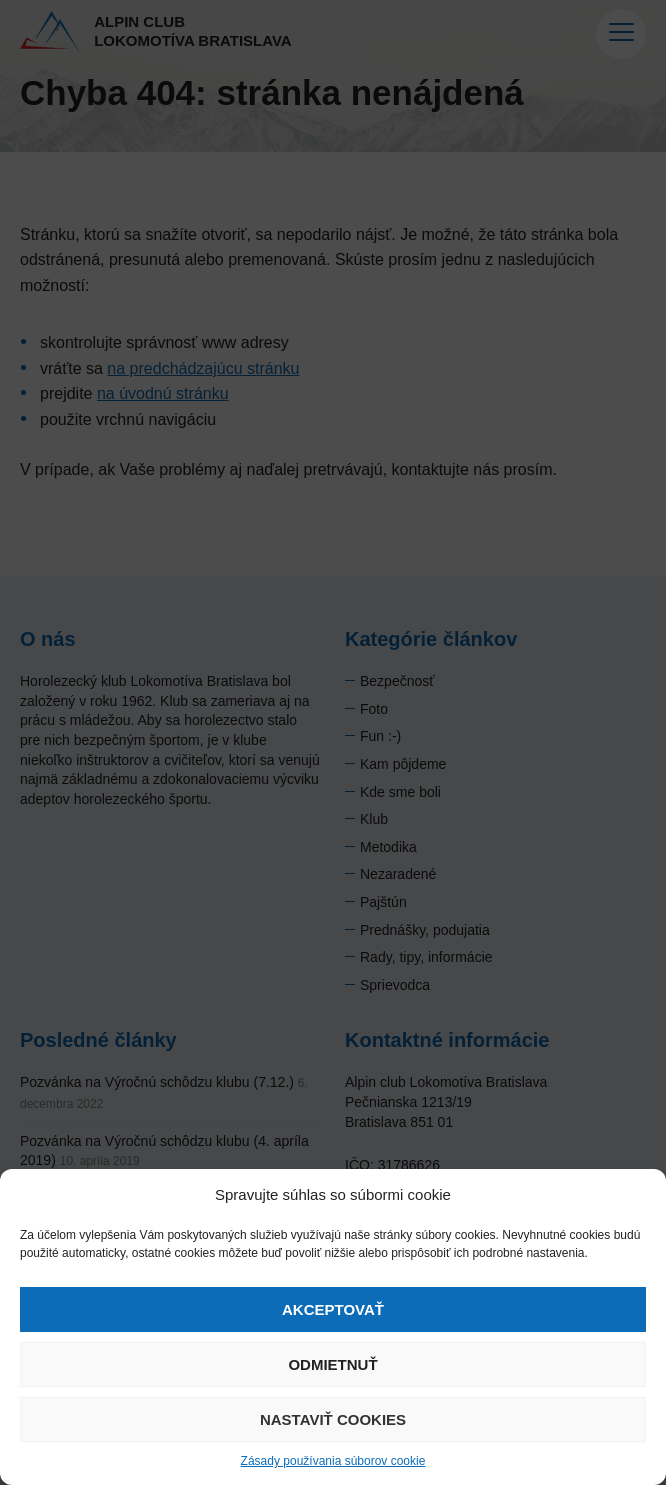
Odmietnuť (332, 1364)
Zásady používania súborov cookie (333, 1461)
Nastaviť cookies (333, 1419)
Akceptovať (333, 1309)
